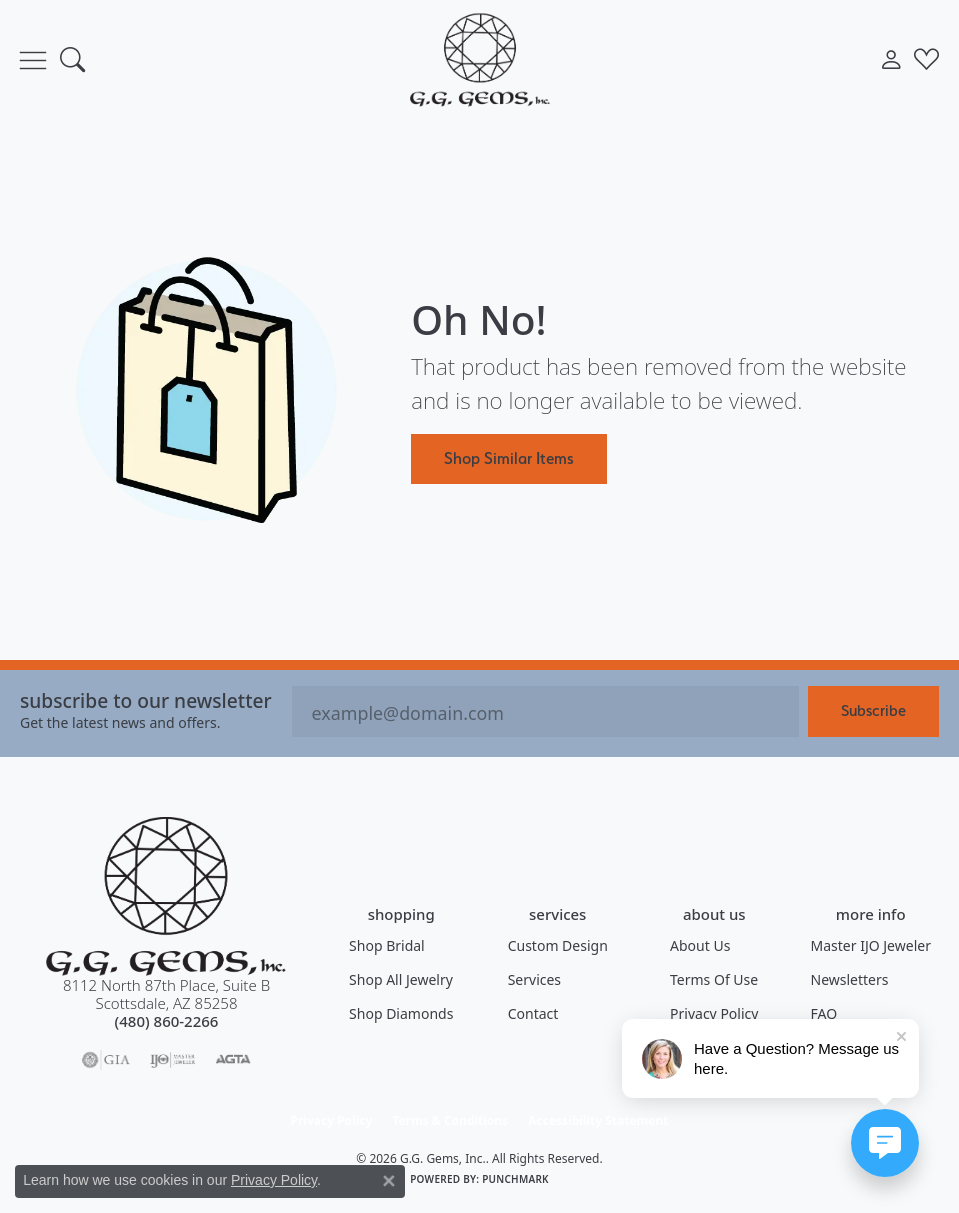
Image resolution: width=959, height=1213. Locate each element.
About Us (700, 945)
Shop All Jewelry (401, 979)
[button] (72, 60)
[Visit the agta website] (233, 1060)
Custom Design (558, 945)
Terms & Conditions (450, 1120)
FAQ (824, 1013)
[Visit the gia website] (106, 1060)
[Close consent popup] (389, 1181)
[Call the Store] (167, 1021)
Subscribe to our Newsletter (146, 700)
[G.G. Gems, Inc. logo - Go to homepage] (480, 59)
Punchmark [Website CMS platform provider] (515, 1179)
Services (534, 979)
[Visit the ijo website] (172, 1060)
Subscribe (873, 710)
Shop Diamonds (401, 1013)
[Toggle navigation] (33, 60)
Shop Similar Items (509, 458)
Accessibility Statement (598, 1120)
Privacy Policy (714, 1013)
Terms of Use (714, 979)
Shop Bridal (387, 945)
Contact (533, 1013)
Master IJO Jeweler (871, 945)
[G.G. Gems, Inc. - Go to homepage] (166, 896)
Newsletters (850, 979)
